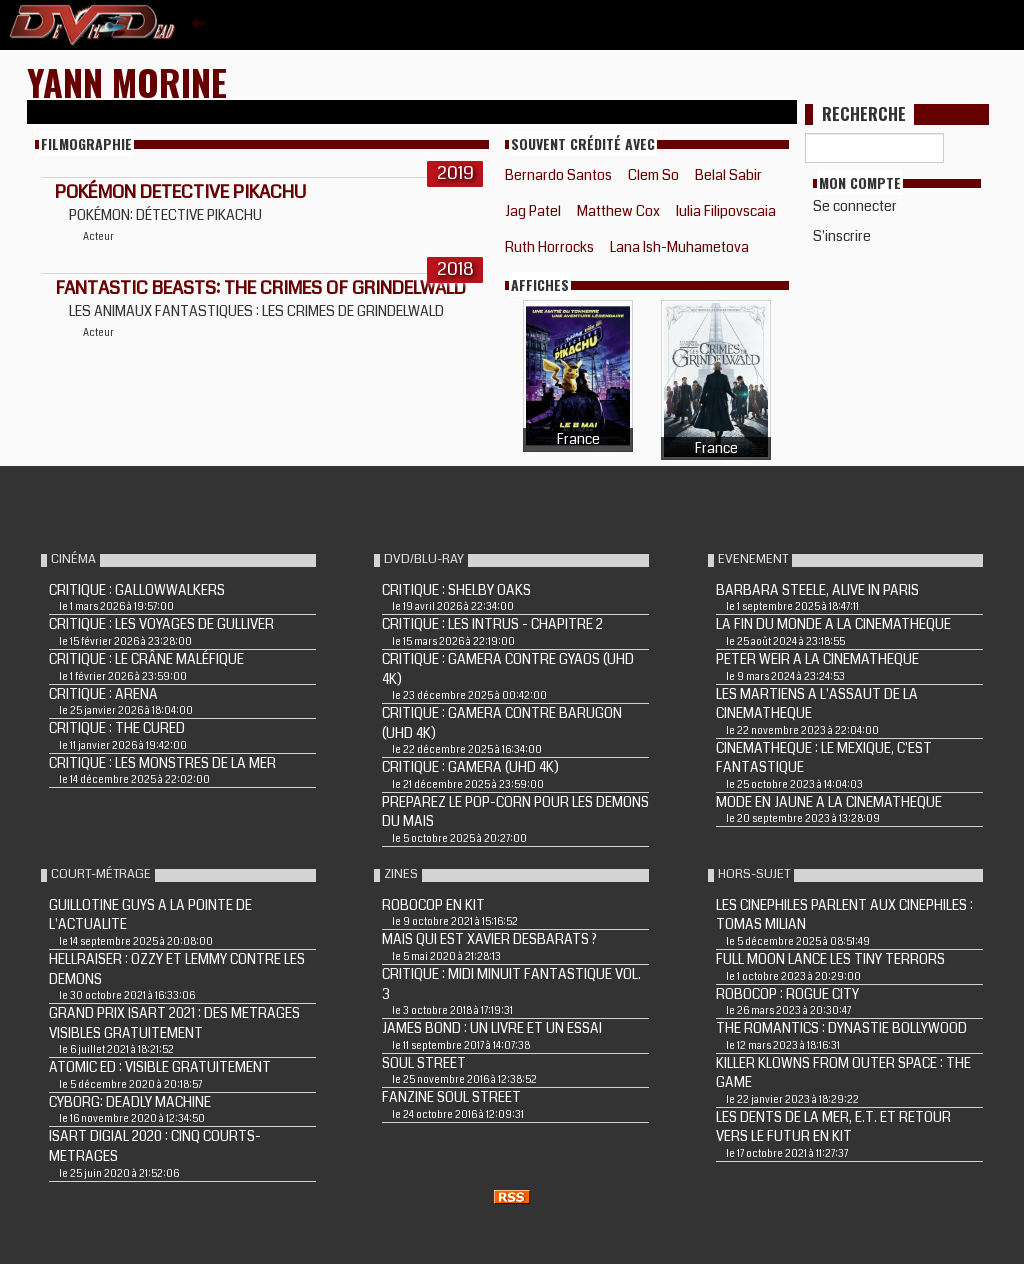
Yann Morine (127, 81)
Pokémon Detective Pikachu (180, 192)
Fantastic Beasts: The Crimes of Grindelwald (260, 288)
